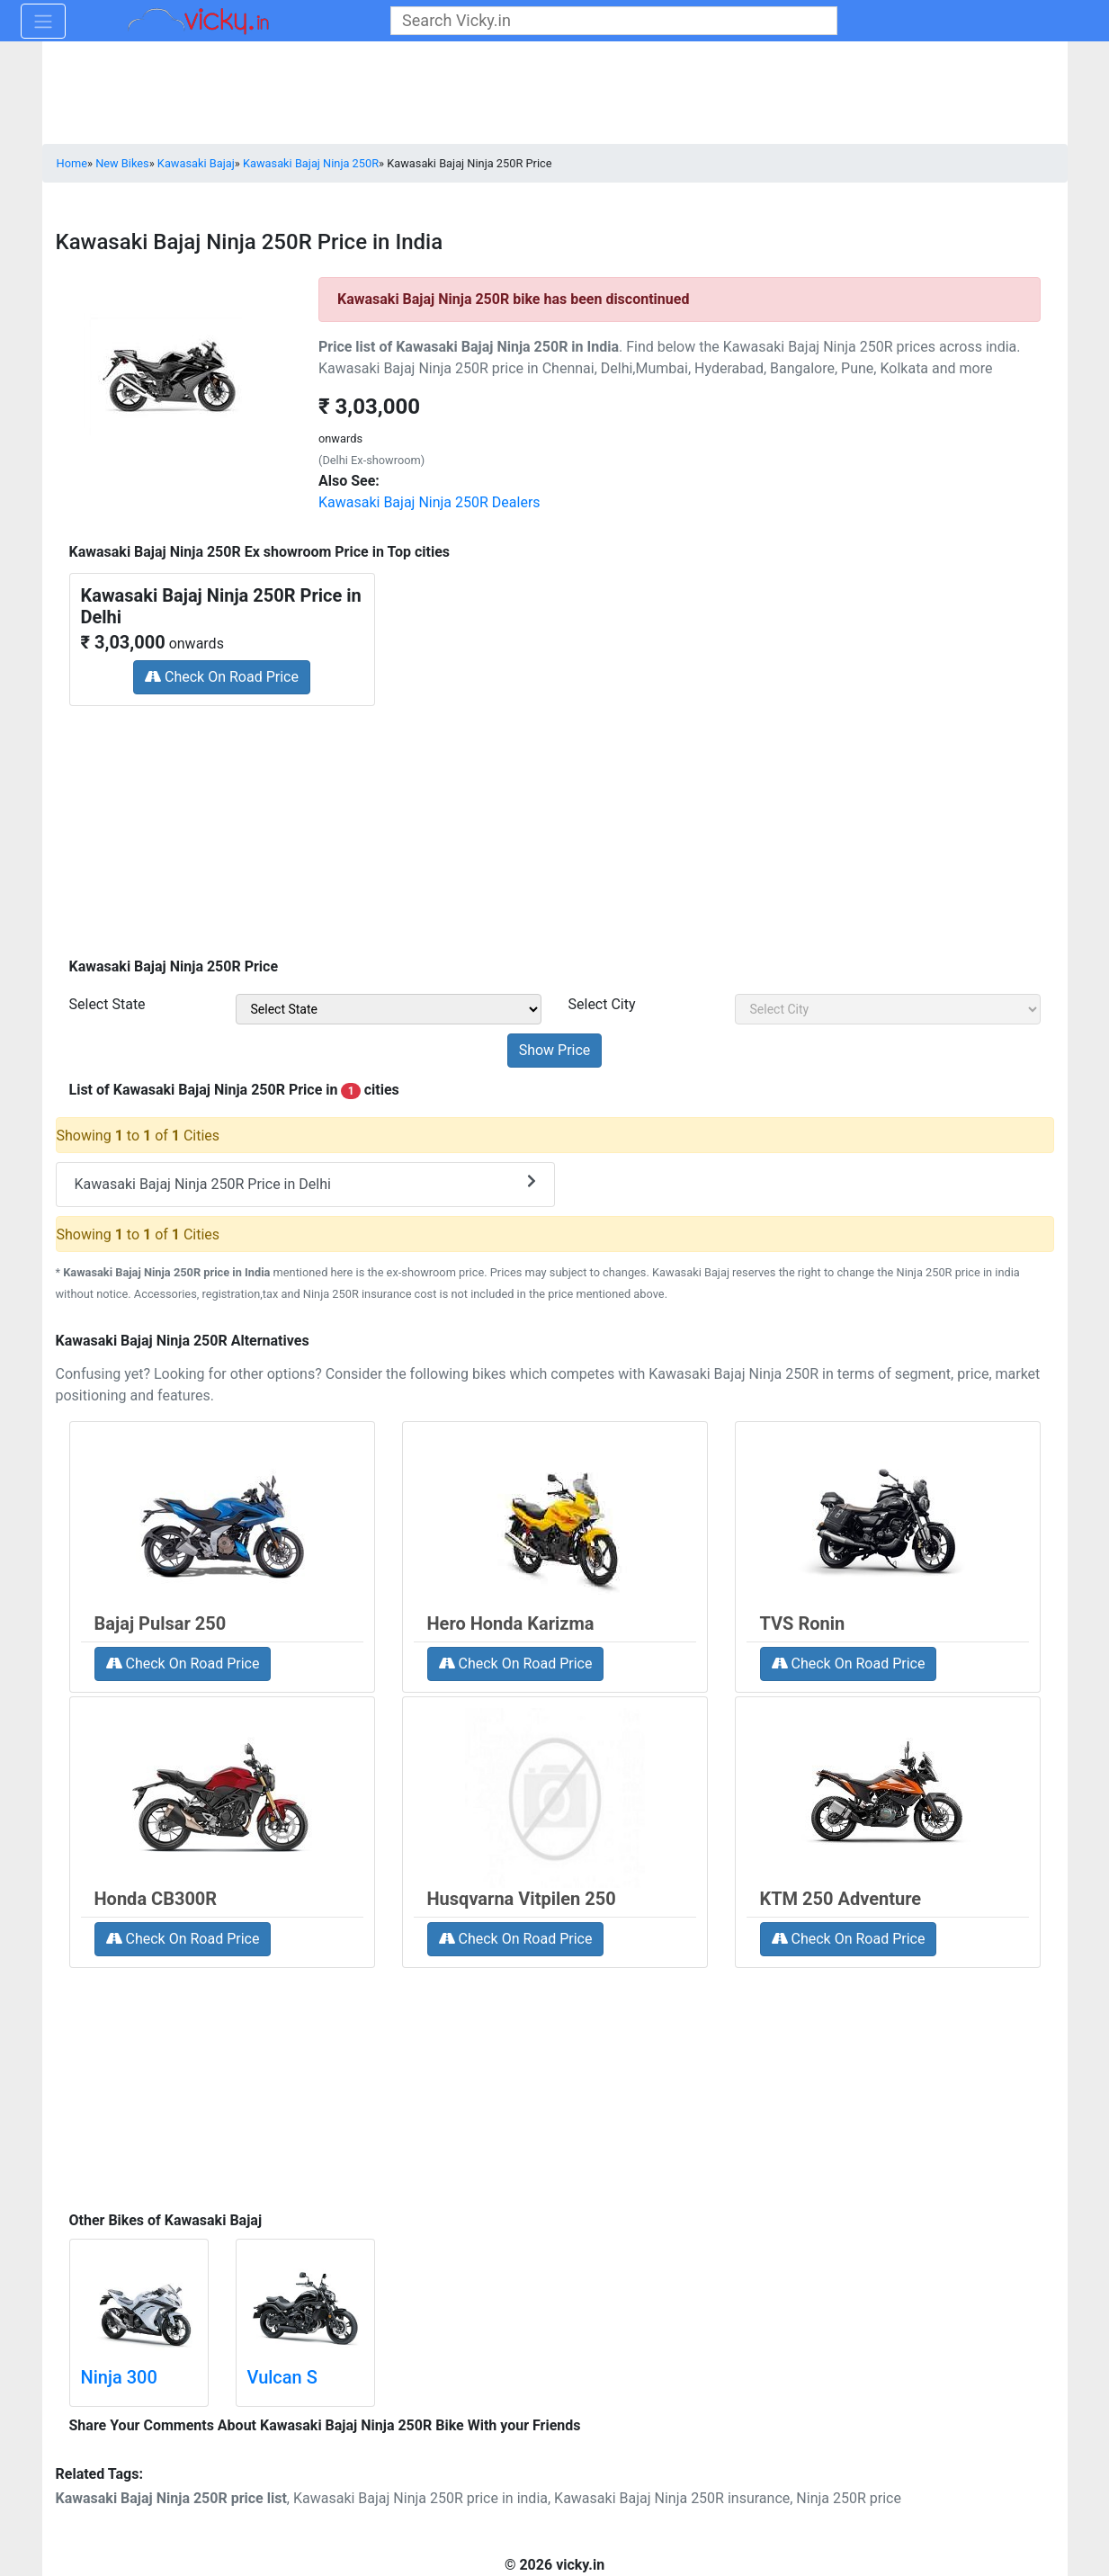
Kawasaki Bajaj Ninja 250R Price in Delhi (305, 1183)
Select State (107, 1004)
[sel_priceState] (388, 1009)
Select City (602, 1004)
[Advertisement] (555, 825)
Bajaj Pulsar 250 (160, 1623)
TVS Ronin (802, 1623)
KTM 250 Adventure (841, 1899)
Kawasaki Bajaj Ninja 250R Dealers (429, 502)
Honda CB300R (156, 1899)
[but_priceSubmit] (555, 1050)
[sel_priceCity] (888, 1009)
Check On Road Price (222, 676)
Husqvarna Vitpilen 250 (521, 1899)
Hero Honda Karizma (511, 1623)
